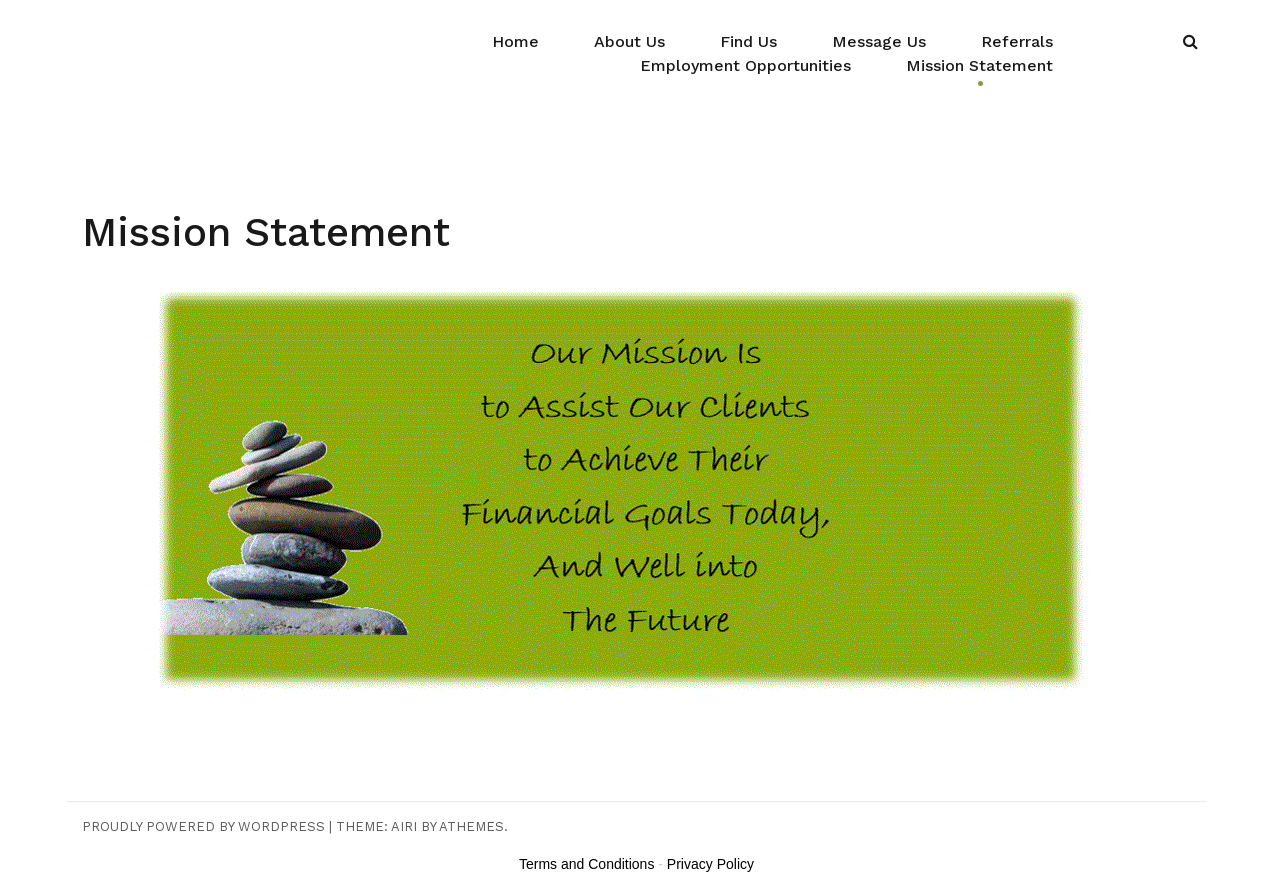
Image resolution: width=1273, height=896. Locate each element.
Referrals (1017, 41)
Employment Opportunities (745, 65)
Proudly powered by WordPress (203, 826)
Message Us (879, 41)
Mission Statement (979, 65)
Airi (404, 826)
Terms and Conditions (586, 864)
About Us (629, 41)
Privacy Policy (710, 864)
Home (515, 41)
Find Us (748, 41)
